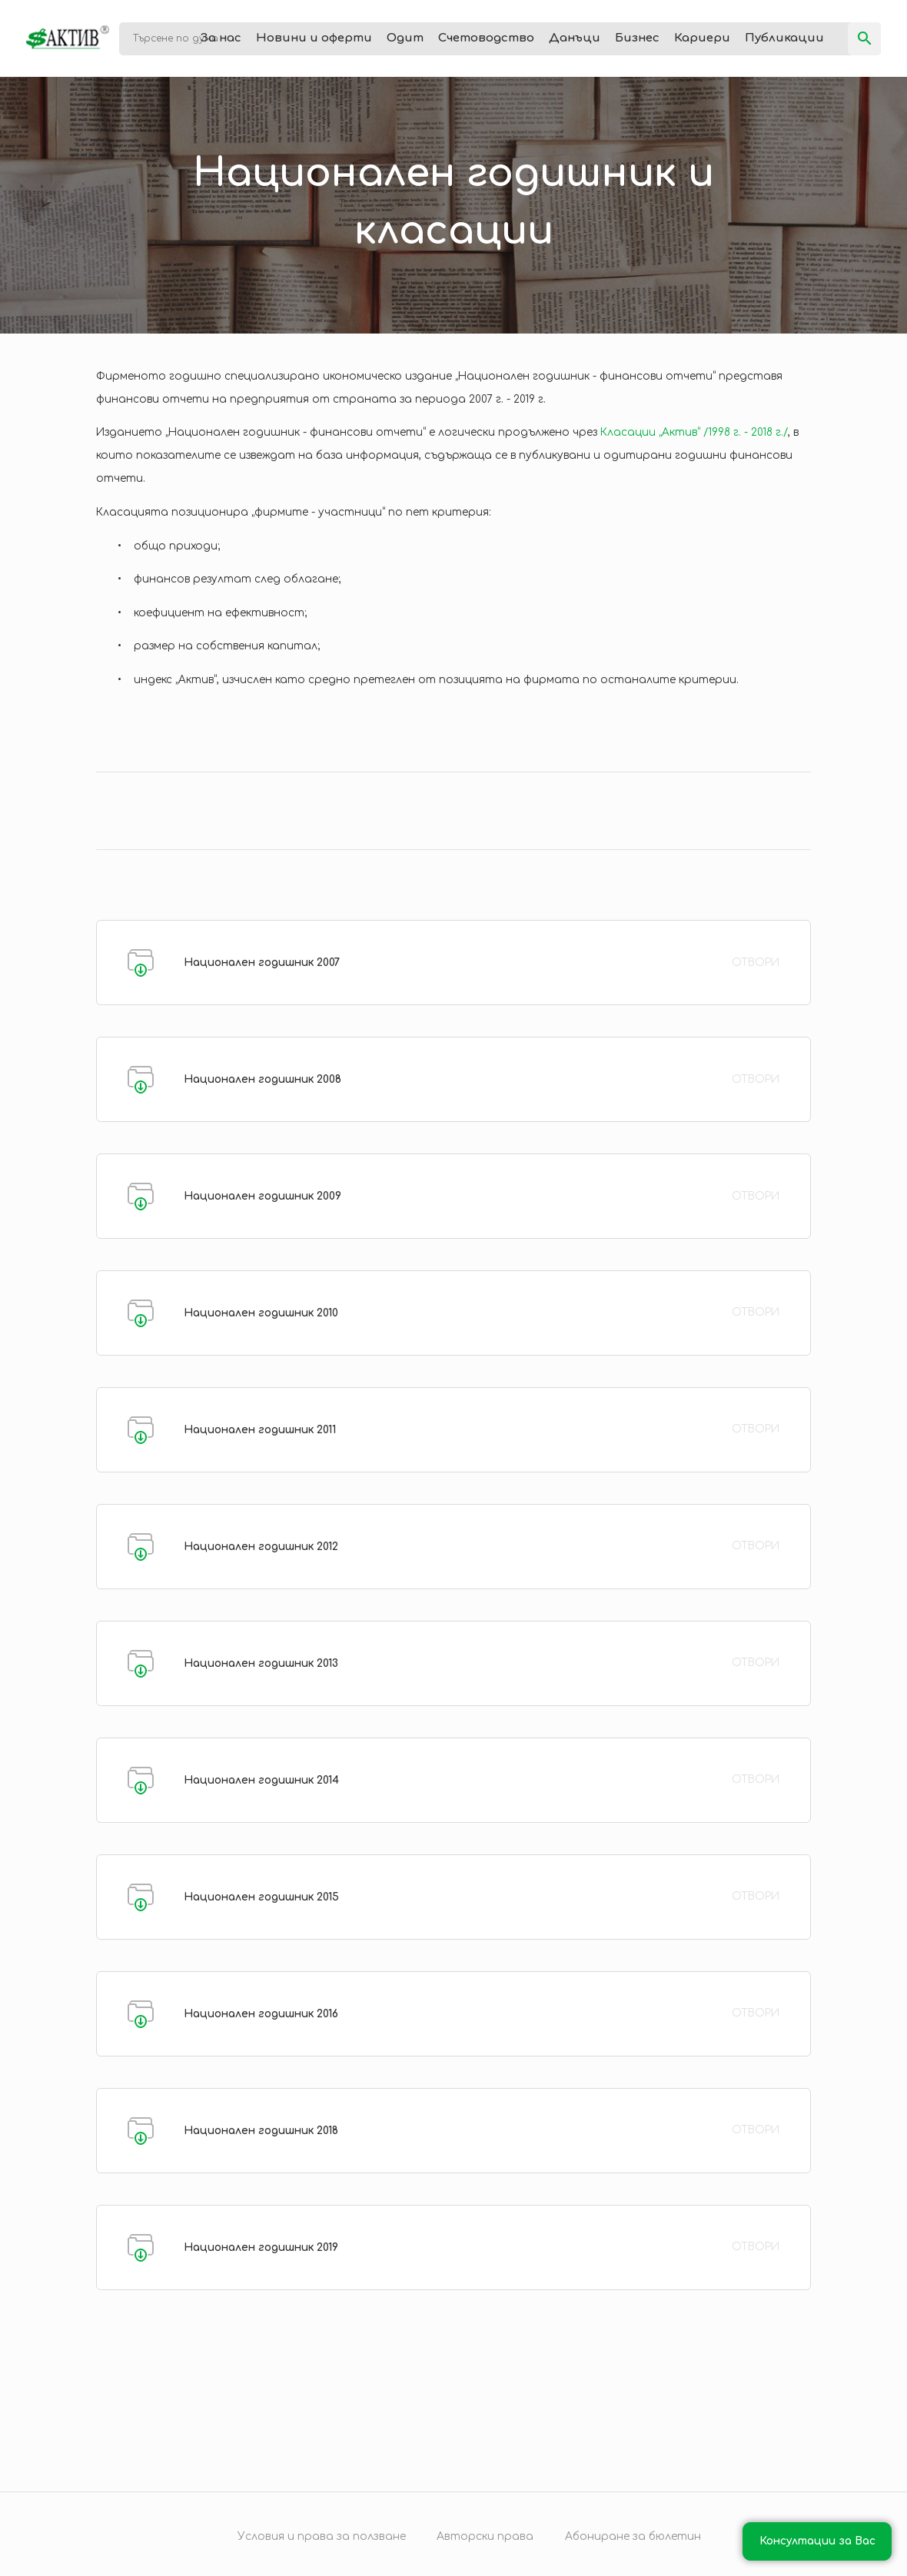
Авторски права (485, 2536)
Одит (405, 38)
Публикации (784, 38)
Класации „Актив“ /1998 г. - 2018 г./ (694, 432)
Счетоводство (486, 38)
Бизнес (637, 38)
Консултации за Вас (817, 2541)
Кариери (702, 38)
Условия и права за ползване (322, 2536)
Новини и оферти (314, 38)
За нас (221, 38)
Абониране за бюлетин (633, 2536)
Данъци (574, 38)
